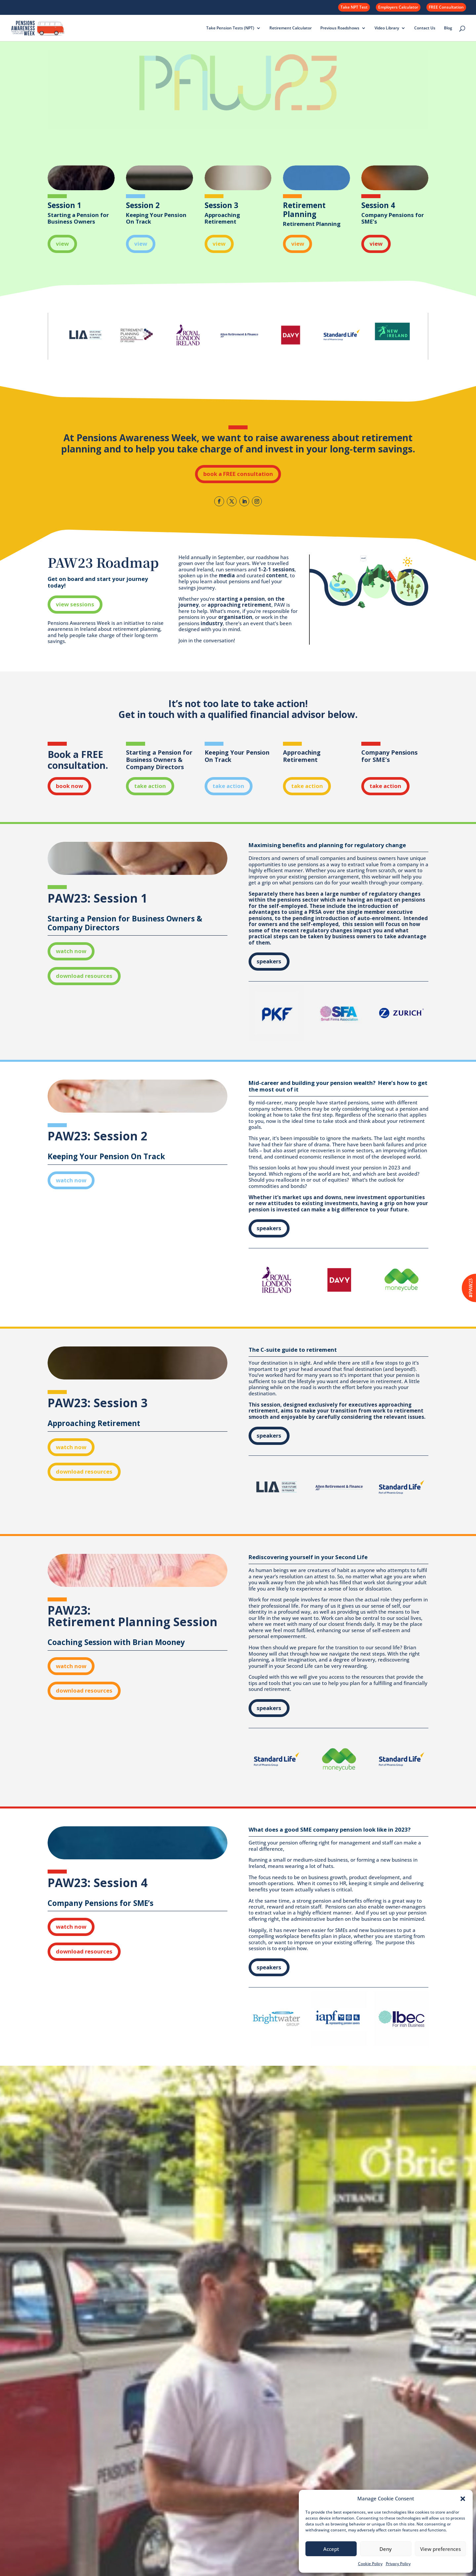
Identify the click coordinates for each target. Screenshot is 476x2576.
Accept (331, 2549)
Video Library (387, 28)
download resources (84, 976)
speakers (269, 961)
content (276, 575)
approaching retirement (239, 604)
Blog (448, 28)
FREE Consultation (446, 7)
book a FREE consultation (238, 474)
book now (69, 786)
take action (150, 786)
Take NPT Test (354, 7)
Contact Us (424, 28)
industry (212, 623)
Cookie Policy (370, 2563)
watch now (71, 951)
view (62, 243)
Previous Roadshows (339, 28)
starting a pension (240, 598)
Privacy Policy (398, 2563)
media (227, 575)
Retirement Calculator (290, 28)
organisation (235, 617)
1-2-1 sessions (276, 569)
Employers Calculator (398, 7)
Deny (385, 2549)
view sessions (75, 604)
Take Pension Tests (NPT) (230, 28)
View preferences (440, 2549)
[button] (462, 2498)
